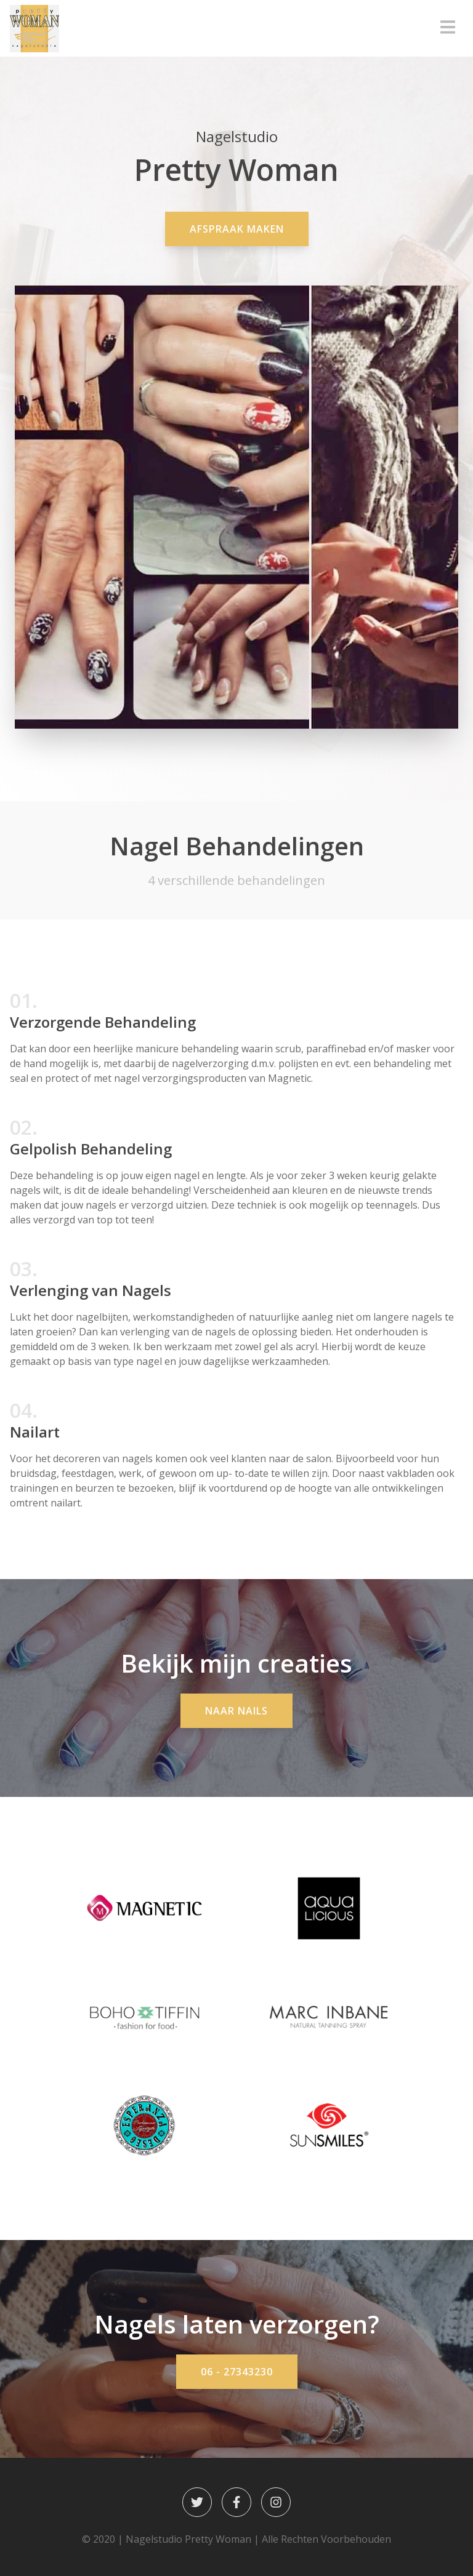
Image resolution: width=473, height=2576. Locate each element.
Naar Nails (236, 1711)
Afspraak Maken (237, 229)
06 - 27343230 (237, 2371)
